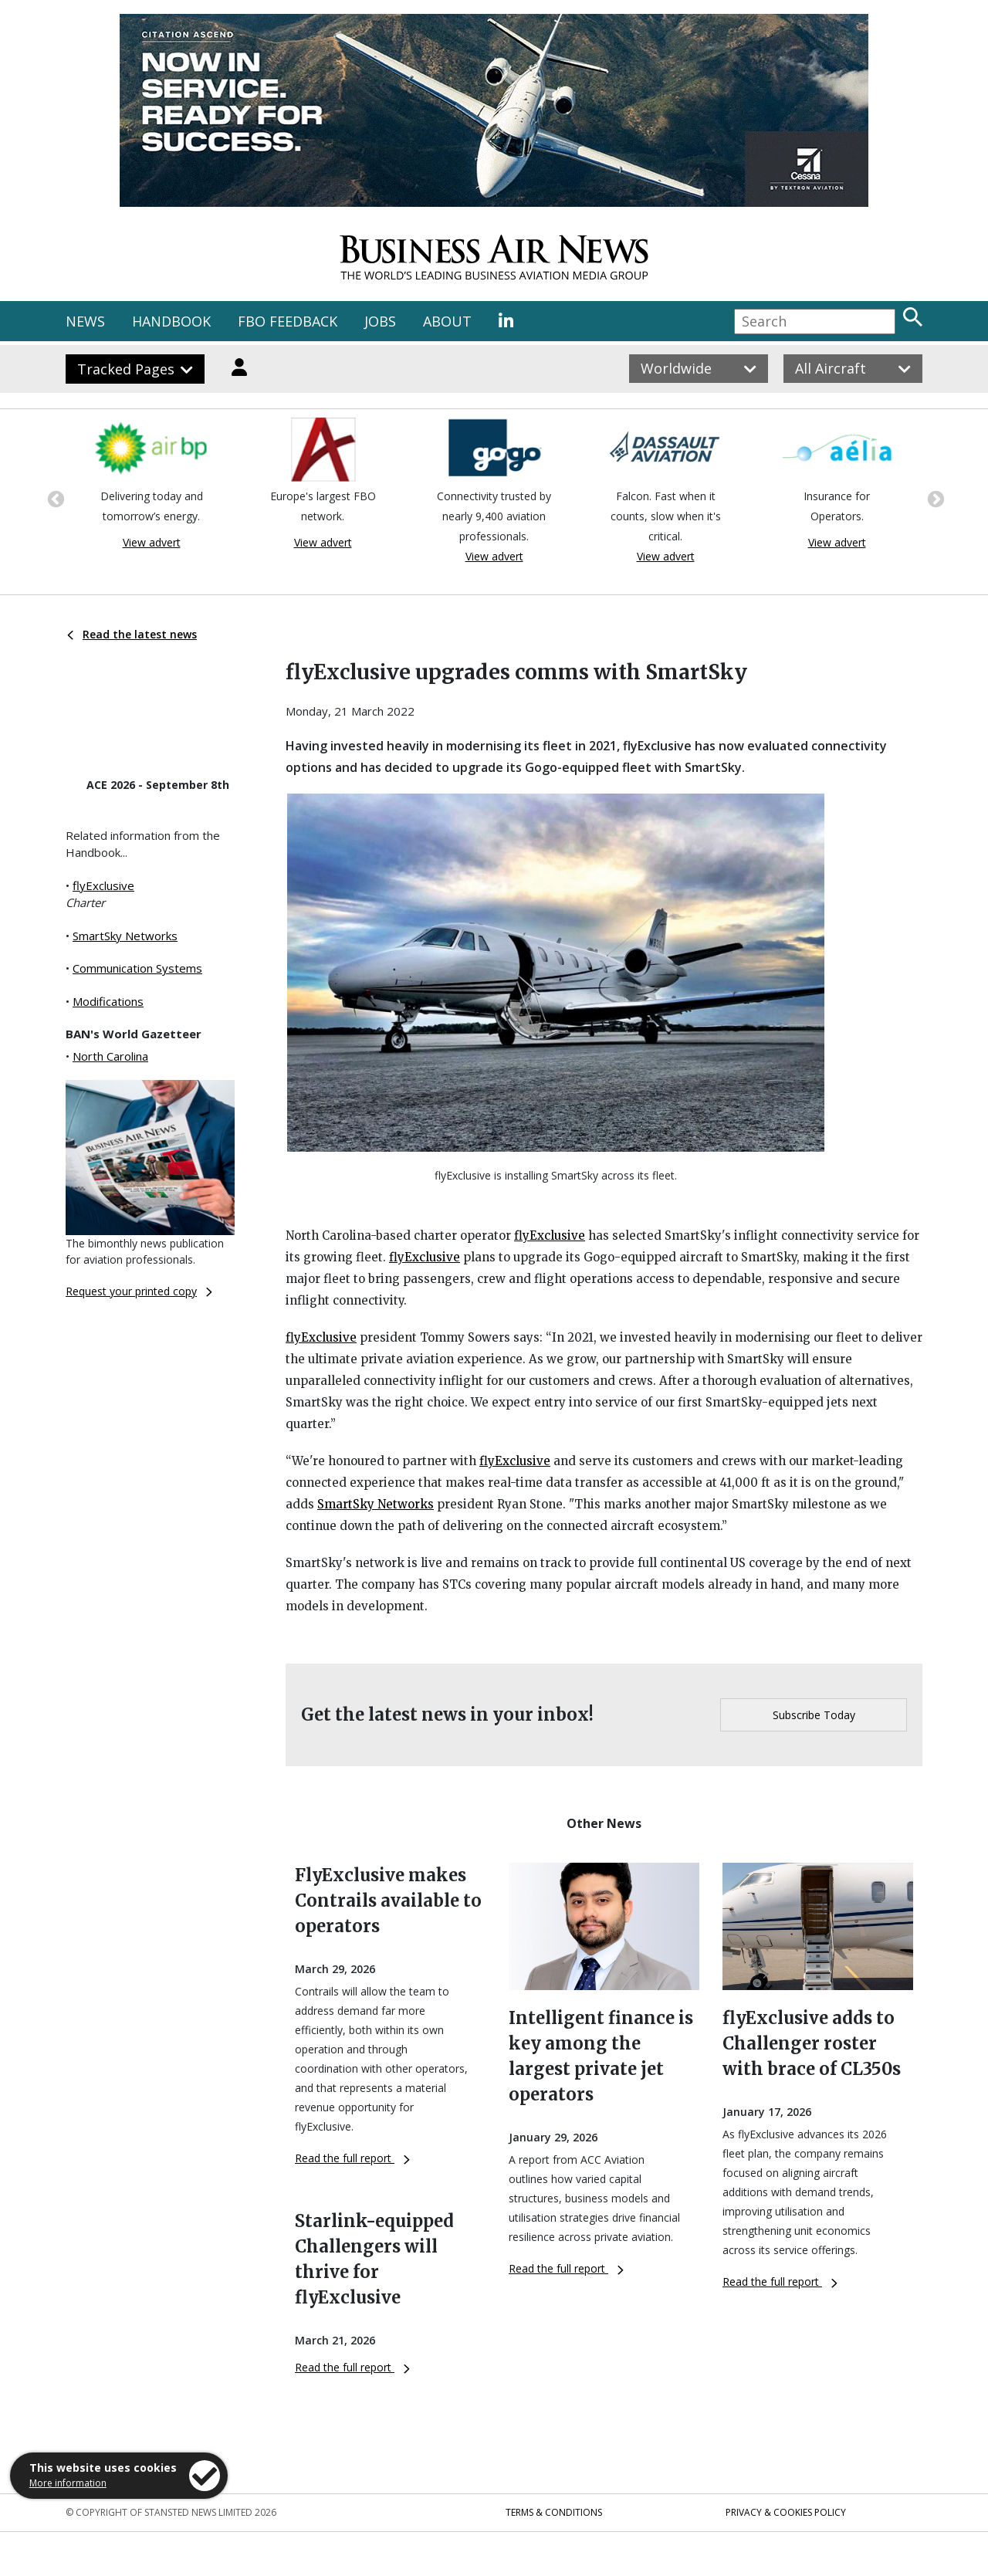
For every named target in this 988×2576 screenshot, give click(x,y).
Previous (54, 498)
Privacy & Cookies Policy (786, 2512)
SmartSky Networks (125, 935)
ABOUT (447, 321)
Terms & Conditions (554, 2512)
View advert (152, 542)
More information (68, 2483)
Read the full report (352, 2158)
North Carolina (110, 1056)
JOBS (380, 321)
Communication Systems (137, 968)
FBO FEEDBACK (287, 321)
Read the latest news (132, 634)
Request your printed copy (139, 1291)
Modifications (108, 1001)
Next (934, 498)
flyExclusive (103, 885)
